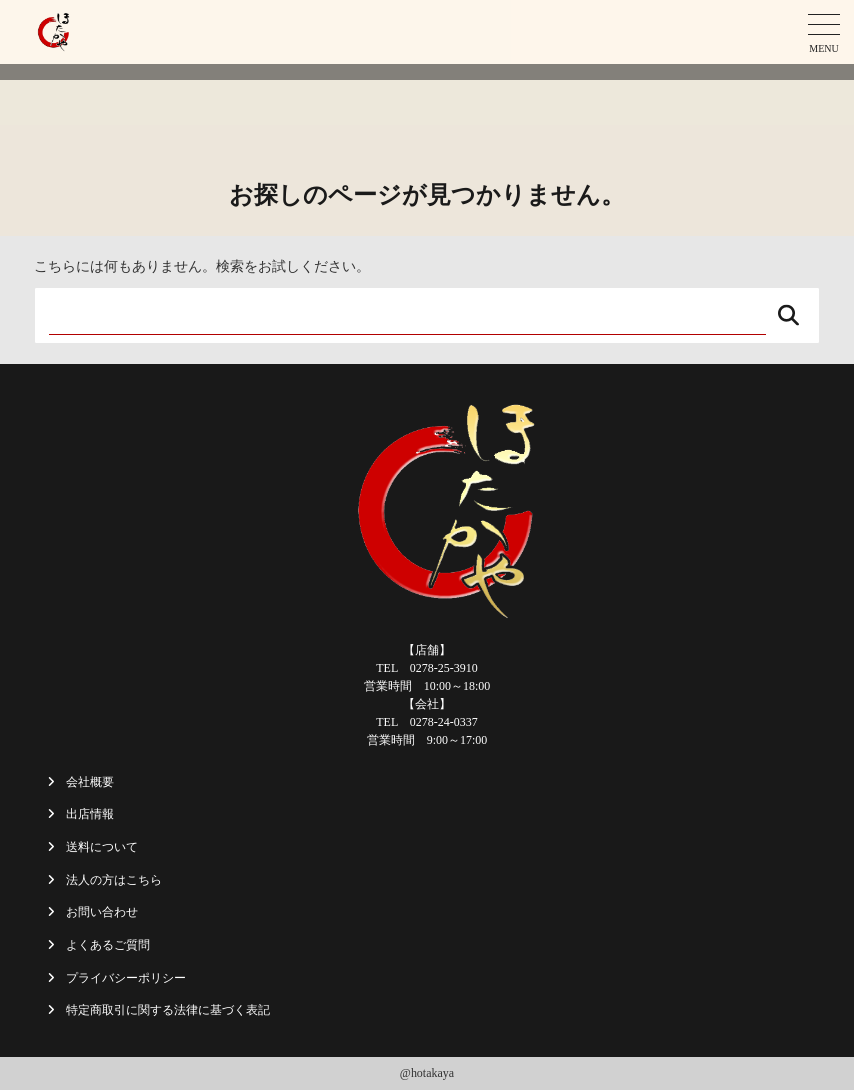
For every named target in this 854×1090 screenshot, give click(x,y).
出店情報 (90, 814)
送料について (102, 847)
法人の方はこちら (114, 880)
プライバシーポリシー (126, 978)
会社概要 (90, 782)
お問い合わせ (102, 912)
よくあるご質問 (108, 945)
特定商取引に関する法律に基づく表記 (168, 1010)
